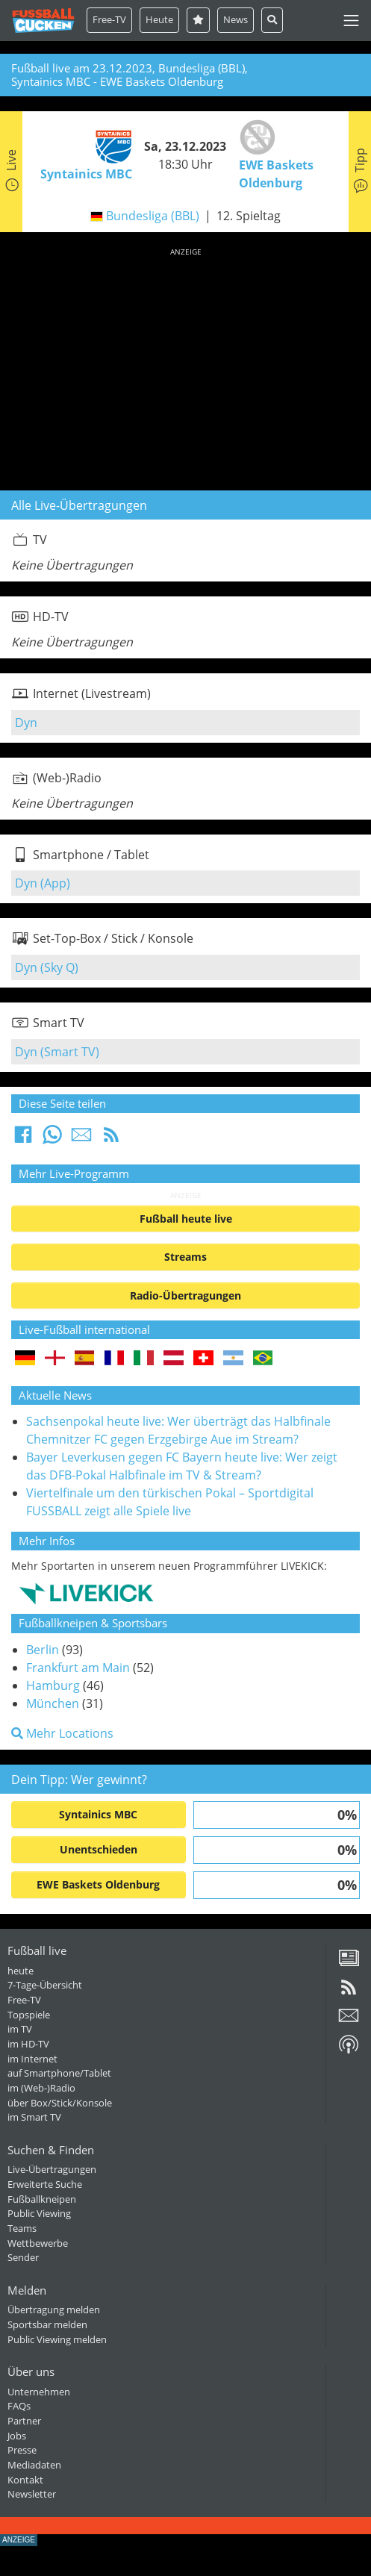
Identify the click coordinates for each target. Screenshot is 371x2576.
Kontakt (25, 2479)
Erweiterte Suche (44, 2184)
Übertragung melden (53, 2309)
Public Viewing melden (57, 2339)
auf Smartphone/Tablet (59, 2073)
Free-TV (109, 19)
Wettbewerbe (37, 2243)
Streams (185, 1257)
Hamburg (53, 1685)
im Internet (32, 2058)
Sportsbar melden (47, 2324)
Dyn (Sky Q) (46, 967)
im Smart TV (34, 2117)
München (52, 1703)
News (235, 19)
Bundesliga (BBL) (152, 216)
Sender (23, 2257)
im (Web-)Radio (41, 2088)
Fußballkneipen (41, 2199)
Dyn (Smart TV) (57, 1052)
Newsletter (31, 2494)
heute (20, 1970)
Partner (24, 2420)
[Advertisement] (185, 366)
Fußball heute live (186, 1218)
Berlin (42, 1649)
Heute (159, 19)
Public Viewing (39, 2213)
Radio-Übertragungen (185, 1295)
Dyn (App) (42, 883)
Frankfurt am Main (78, 1667)
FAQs (19, 2406)
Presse (22, 2450)
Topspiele (28, 2014)
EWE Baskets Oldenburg (98, 1884)
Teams (22, 2228)
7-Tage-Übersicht (44, 1985)
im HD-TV (28, 2043)
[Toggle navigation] (351, 20)
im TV (19, 2029)
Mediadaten (34, 2464)
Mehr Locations (62, 1733)
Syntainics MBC (98, 1814)
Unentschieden (98, 1849)
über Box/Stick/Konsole (59, 2102)
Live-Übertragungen (51, 2169)
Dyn (26, 722)
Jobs (16, 2435)
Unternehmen (38, 2391)
